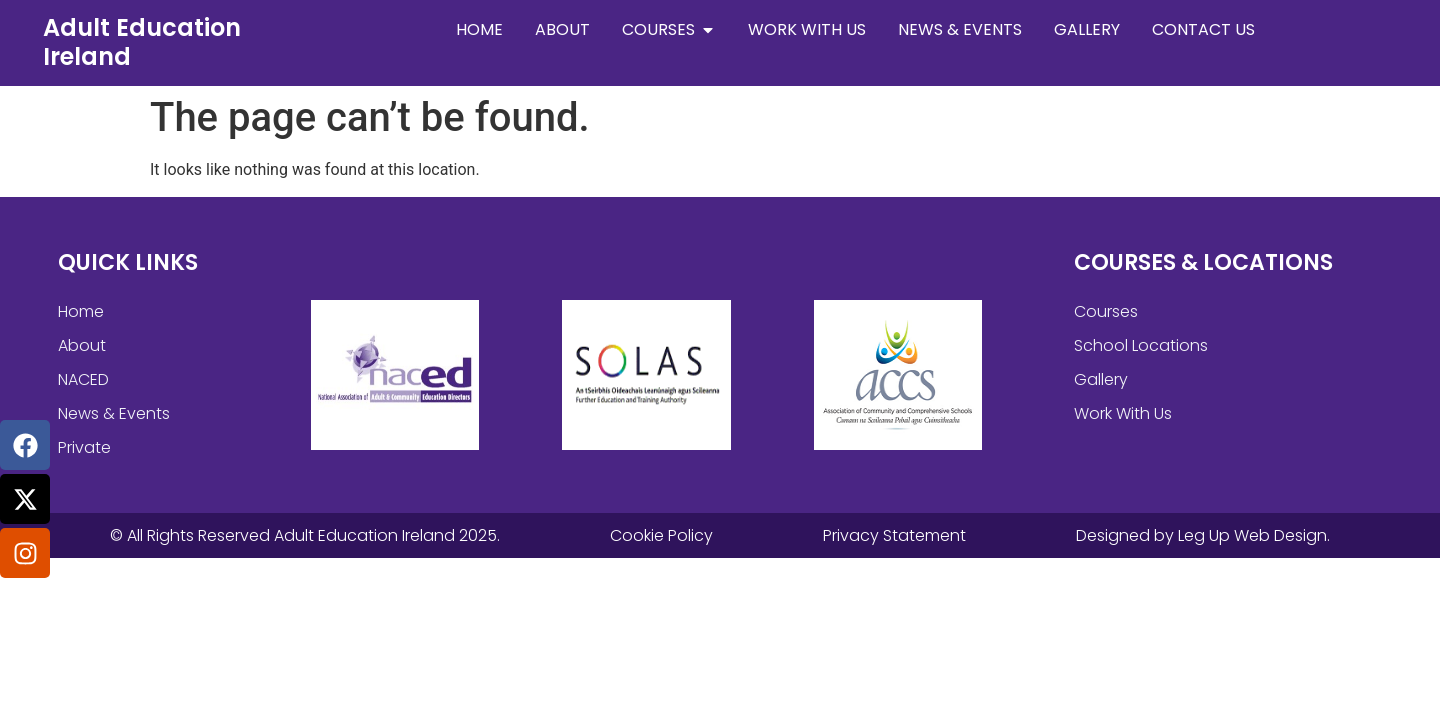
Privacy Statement (894, 535)
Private (84, 447)
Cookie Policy (661, 535)
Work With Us (1123, 413)
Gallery (1101, 379)
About (82, 345)
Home (81, 311)
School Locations (1141, 345)
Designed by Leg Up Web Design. (1203, 535)
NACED (83, 379)
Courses (1106, 311)
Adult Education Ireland (142, 42)
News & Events (114, 413)
